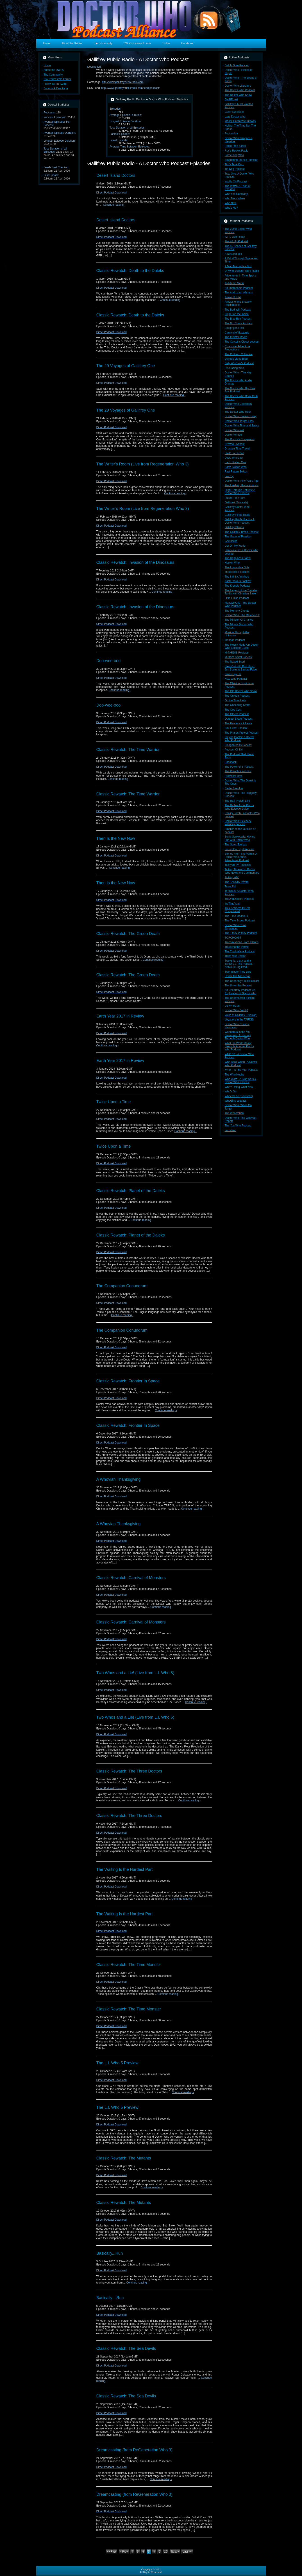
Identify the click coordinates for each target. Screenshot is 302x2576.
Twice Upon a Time (113, 1102)
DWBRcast (231, 99)
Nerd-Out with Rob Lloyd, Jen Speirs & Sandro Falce (241, 668)
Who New (230, 203)
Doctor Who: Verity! (236, 1010)
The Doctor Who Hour (238, 411)
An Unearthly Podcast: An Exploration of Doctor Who (240, 991)
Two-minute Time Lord (238, 971)
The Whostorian (234, 1113)
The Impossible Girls (237, 567)
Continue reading (114, 204)
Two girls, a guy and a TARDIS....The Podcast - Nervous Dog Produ (239, 964)
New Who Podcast (236, 678)
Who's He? (231, 207)
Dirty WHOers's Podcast (239, 363)
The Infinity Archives (237, 576)
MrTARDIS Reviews (237, 652)
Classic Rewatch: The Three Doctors (129, 1771)
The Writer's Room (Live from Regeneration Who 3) (142, 464)
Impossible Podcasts (237, 571)
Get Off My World (235, 545)
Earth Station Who (236, 467)
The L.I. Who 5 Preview (117, 2063)
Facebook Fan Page (56, 88)
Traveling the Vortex (237, 946)
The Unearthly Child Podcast (242, 981)
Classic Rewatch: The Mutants (123, 2158)
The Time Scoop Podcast (240, 920)
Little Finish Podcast (237, 598)
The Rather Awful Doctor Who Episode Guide (239, 807)
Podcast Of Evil (234, 749)
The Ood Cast (233, 709)
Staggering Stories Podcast (241, 159)
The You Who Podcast (238, 1125)
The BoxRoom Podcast (238, 323)
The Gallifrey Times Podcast (242, 532)
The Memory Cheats (237, 610)
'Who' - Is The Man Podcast (241, 1069)
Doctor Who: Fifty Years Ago (242, 480)
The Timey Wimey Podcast (241, 933)
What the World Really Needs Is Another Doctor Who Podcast (239, 1046)
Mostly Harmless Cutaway (240, 121)
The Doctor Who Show (238, 95)
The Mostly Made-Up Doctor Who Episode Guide (242, 646)
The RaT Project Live (237, 800)
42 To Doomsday (235, 236)
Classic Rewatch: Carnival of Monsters (131, 1577)
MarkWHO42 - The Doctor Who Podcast (240, 604)
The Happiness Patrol (238, 558)
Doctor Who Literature (238, 85)
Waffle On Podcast (236, 181)
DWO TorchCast (234, 453)
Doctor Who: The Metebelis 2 (242, 615)
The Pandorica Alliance (238, 723)
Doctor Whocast (234, 430)
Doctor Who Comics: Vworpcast (237, 1026)
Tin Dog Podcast (235, 168)
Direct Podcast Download (111, 192)
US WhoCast (232, 1005)
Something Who (234, 155)
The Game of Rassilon (238, 536)
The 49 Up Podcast (236, 241)
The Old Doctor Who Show (241, 691)
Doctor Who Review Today (241, 416)
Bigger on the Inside (237, 314)
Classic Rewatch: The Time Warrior (128, 749)
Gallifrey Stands (234, 527)
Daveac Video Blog (236, 358)
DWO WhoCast (234, 457)
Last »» (187, 2551)
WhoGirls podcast (235, 1100)
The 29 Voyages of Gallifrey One (125, 366)
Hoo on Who (232, 562)
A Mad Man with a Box (238, 266)
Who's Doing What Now (239, 1087)
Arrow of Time (233, 297)
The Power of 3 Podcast (239, 766)
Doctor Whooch (234, 434)
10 (165, 2551)
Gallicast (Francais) (236, 502)
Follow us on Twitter (56, 83)
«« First (111, 2551)
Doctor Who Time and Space (242, 425)
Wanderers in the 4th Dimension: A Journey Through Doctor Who (238, 1035)
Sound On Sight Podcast (239, 849)
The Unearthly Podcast (238, 985)
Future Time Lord (235, 498)
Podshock (231, 762)
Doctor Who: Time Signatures (235, 927)
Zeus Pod (230, 1130)
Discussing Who (234, 368)
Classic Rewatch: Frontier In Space (128, 1381)
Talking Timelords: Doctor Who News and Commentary (242, 871)
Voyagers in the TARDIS (239, 1019)
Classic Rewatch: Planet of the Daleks (130, 1190)
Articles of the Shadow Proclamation (238, 303)
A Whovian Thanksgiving (118, 1479)
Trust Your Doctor (235, 956)
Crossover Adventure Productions (237, 348)
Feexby (229, 476)
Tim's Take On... (234, 164)
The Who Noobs (234, 1074)
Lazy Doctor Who (235, 116)
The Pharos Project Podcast (241, 732)
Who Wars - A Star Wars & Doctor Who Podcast (240, 1080)
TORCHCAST (233, 937)
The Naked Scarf (235, 661)
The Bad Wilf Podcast (238, 309)
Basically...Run (109, 2253)
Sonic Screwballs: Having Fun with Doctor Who (240, 838)
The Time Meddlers (236, 916)
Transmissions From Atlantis (242, 942)
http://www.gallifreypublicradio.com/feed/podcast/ (130, 88)
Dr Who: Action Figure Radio (242, 270)
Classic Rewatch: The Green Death (128, 933)
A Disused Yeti (233, 254)
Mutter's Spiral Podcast (238, 657)
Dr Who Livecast (235, 444)
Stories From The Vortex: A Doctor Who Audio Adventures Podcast (241, 857)
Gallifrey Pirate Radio (237, 514)
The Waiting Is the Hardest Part (124, 1869)
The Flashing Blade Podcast (242, 485)
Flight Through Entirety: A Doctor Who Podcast (240, 491)
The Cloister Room (236, 337)
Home (47, 65)
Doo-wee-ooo (108, 660)
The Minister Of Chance (239, 619)
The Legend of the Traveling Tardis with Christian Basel (241, 592)
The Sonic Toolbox (236, 844)
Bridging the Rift (234, 327)
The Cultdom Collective (239, 354)
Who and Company (236, 194)
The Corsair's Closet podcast (242, 341)
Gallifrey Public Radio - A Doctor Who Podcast (240, 521)
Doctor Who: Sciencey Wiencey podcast (238, 823)
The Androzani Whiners (239, 292)
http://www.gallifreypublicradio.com (122, 82)
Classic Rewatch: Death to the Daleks (130, 270)
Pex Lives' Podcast (236, 728)
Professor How (234, 776)
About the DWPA (54, 69)
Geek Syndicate (234, 111)
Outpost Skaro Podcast (238, 718)
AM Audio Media (234, 283)
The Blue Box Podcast (238, 318)
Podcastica (231, 133)
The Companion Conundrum (122, 1286)
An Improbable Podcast (239, 288)
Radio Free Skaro (235, 145)
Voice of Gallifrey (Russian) (241, 1015)
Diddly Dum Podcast (237, 65)
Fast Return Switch (236, 471)
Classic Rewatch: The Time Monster (128, 1964)
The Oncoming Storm (237, 705)
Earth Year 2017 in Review (120, 1016)
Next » (175, 2551)
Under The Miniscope (237, 976)
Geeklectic (231, 541)
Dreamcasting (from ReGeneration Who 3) (134, 2450)
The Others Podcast (237, 714)
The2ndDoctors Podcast (239, 898)
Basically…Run (110, 2297)
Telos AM (230, 886)
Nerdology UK (233, 674)
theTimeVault (232, 903)
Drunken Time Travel (237, 448)
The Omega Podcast (237, 695)
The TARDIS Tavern (237, 882)
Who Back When (235, 198)
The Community (53, 74)
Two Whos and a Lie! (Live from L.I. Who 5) (135, 1673)
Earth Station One (235, 462)
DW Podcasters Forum (57, 79)
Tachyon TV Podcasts (238, 864)
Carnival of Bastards (237, 332)
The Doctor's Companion (239, 439)
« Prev (124, 2551)
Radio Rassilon (234, 788)
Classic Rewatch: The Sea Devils (126, 2348)
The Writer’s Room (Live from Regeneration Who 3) (142, 508)
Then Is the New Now (115, 838)
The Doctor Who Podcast (240, 90)
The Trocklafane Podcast (240, 951)
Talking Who (232, 877)
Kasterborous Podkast (238, 581)
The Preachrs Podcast (238, 771)
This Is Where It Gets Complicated (237, 910)
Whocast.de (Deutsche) (239, 1096)
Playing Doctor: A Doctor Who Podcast (239, 739)
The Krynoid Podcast (237, 585)
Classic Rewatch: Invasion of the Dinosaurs (135, 562)
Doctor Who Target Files (239, 421)
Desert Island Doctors (115, 175)
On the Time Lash (235, 700)
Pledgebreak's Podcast (238, 745)
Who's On (230, 1091)
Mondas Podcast (235, 640)
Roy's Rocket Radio (236, 150)
